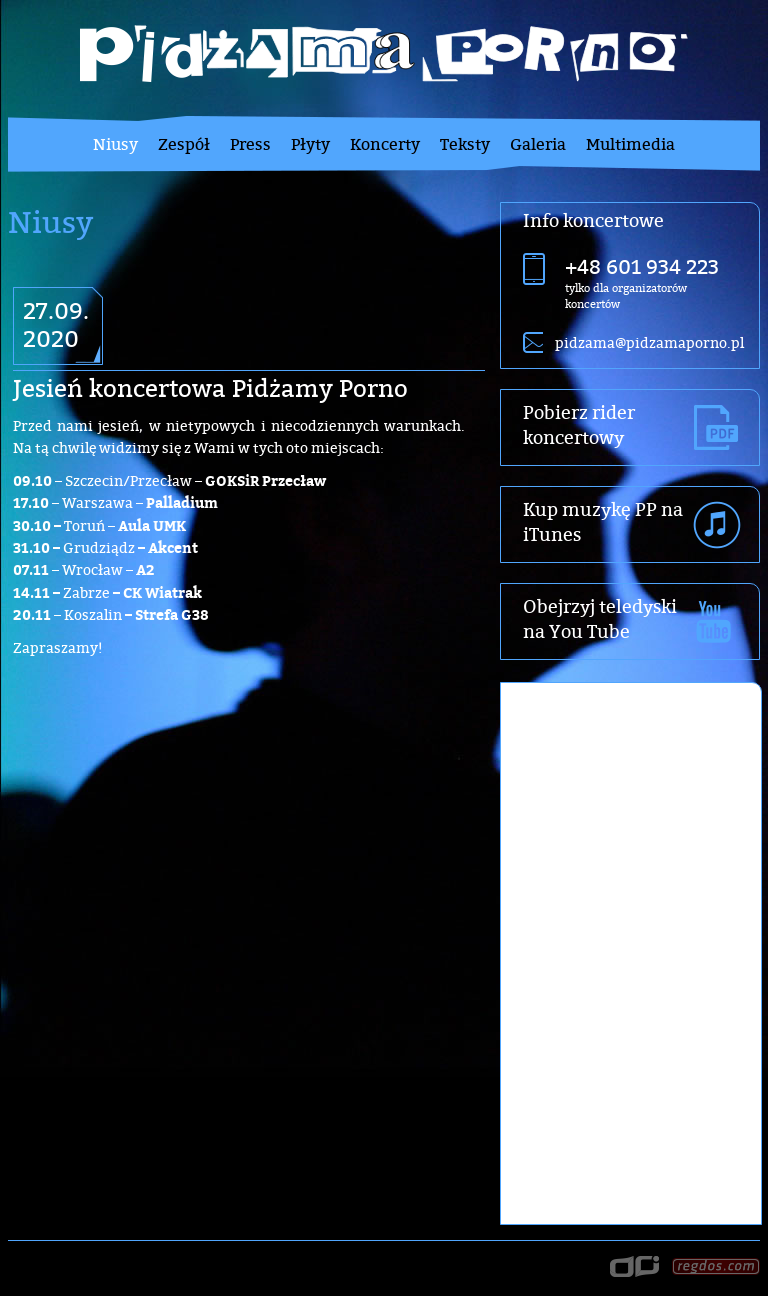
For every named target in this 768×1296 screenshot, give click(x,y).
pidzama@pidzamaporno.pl (649, 342)
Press (250, 144)
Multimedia (630, 144)
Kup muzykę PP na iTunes (603, 522)
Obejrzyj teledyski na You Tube (600, 619)
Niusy (115, 144)
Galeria (538, 144)
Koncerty (385, 144)
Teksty (465, 144)
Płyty (310, 144)
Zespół (184, 144)
